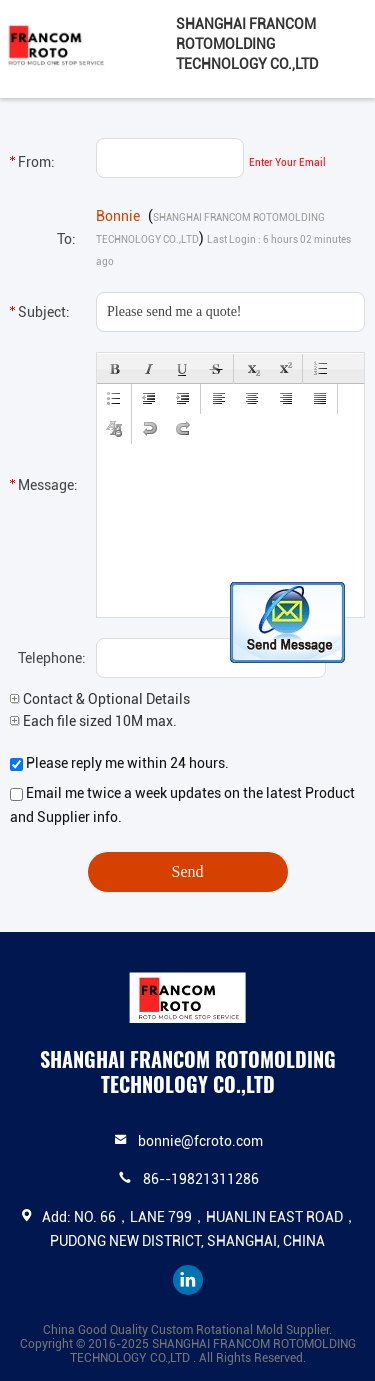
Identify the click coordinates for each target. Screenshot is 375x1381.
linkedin (188, 1280)
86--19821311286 (201, 1179)
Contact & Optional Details (100, 699)
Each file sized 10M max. (93, 721)
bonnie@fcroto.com (200, 1141)
